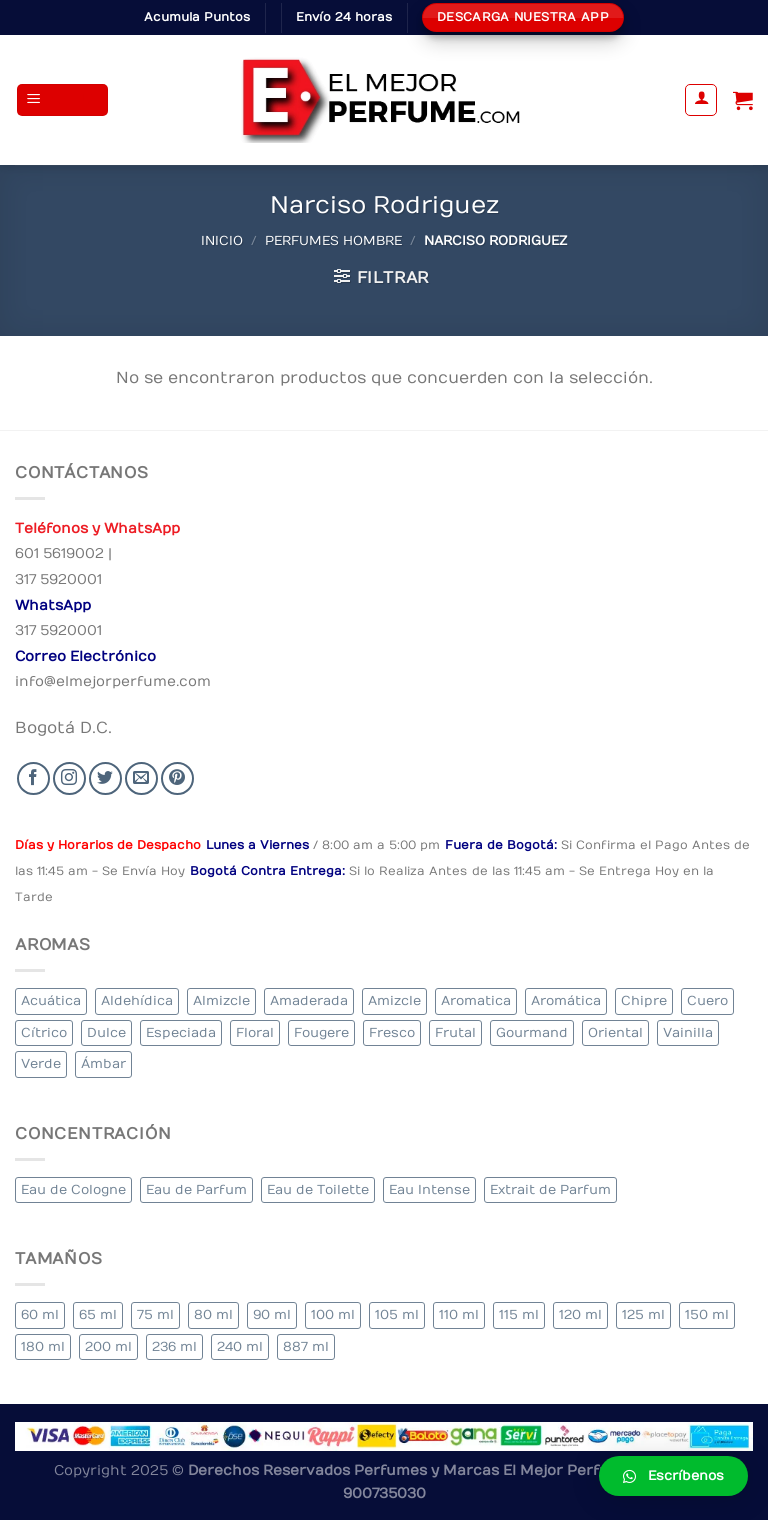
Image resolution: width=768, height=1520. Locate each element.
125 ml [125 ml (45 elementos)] (643, 1314)
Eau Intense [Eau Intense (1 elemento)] (429, 1189)
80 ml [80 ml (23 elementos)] (213, 1314)
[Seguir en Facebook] (33, 778)
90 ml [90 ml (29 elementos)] (272, 1314)
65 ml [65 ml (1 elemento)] (98, 1314)
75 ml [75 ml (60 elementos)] (155, 1314)
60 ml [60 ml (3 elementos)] (40, 1314)
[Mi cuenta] (701, 100)
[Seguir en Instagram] (69, 778)
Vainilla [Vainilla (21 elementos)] (688, 1032)
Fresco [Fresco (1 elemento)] (392, 1032)
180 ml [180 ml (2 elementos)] (43, 1346)
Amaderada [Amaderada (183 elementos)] (309, 1000)
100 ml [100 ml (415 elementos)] (333, 1314)
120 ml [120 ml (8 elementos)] (580, 1314)
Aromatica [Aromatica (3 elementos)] (476, 1000)
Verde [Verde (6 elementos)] (41, 1063)
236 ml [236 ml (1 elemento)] (174, 1346)
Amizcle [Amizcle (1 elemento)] (394, 1000)
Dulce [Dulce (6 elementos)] (106, 1032)
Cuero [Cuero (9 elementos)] (707, 1000)
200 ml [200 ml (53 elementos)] (108, 1346)
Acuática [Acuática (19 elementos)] (51, 1000)
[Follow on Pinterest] (177, 778)
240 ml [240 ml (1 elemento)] (240, 1346)
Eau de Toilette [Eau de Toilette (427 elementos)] (318, 1189)
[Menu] (63, 100)
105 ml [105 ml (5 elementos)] (397, 1314)
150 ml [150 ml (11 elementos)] (707, 1314)
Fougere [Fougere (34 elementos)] (321, 1032)
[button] (673, 1476)
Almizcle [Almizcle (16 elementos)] (221, 1000)
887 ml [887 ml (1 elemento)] (306, 1346)
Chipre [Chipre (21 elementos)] (644, 1000)
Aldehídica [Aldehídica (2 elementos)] (137, 1000)
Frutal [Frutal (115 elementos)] (455, 1032)
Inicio (222, 240)
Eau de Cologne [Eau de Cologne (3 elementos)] (73, 1189)
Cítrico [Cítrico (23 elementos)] (44, 1032)
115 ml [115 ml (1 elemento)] (519, 1314)
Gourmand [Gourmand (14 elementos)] (532, 1032)
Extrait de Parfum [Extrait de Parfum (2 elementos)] (550, 1189)
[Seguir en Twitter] (105, 778)
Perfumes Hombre (333, 240)
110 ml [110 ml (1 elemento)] (459, 1314)
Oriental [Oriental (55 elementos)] (615, 1032)
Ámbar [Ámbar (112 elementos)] (103, 1063)
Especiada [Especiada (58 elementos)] (181, 1032)
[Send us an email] (141, 778)
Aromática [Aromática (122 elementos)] (566, 1000)
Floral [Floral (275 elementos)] (255, 1032)
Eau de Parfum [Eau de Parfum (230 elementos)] (196, 1189)
